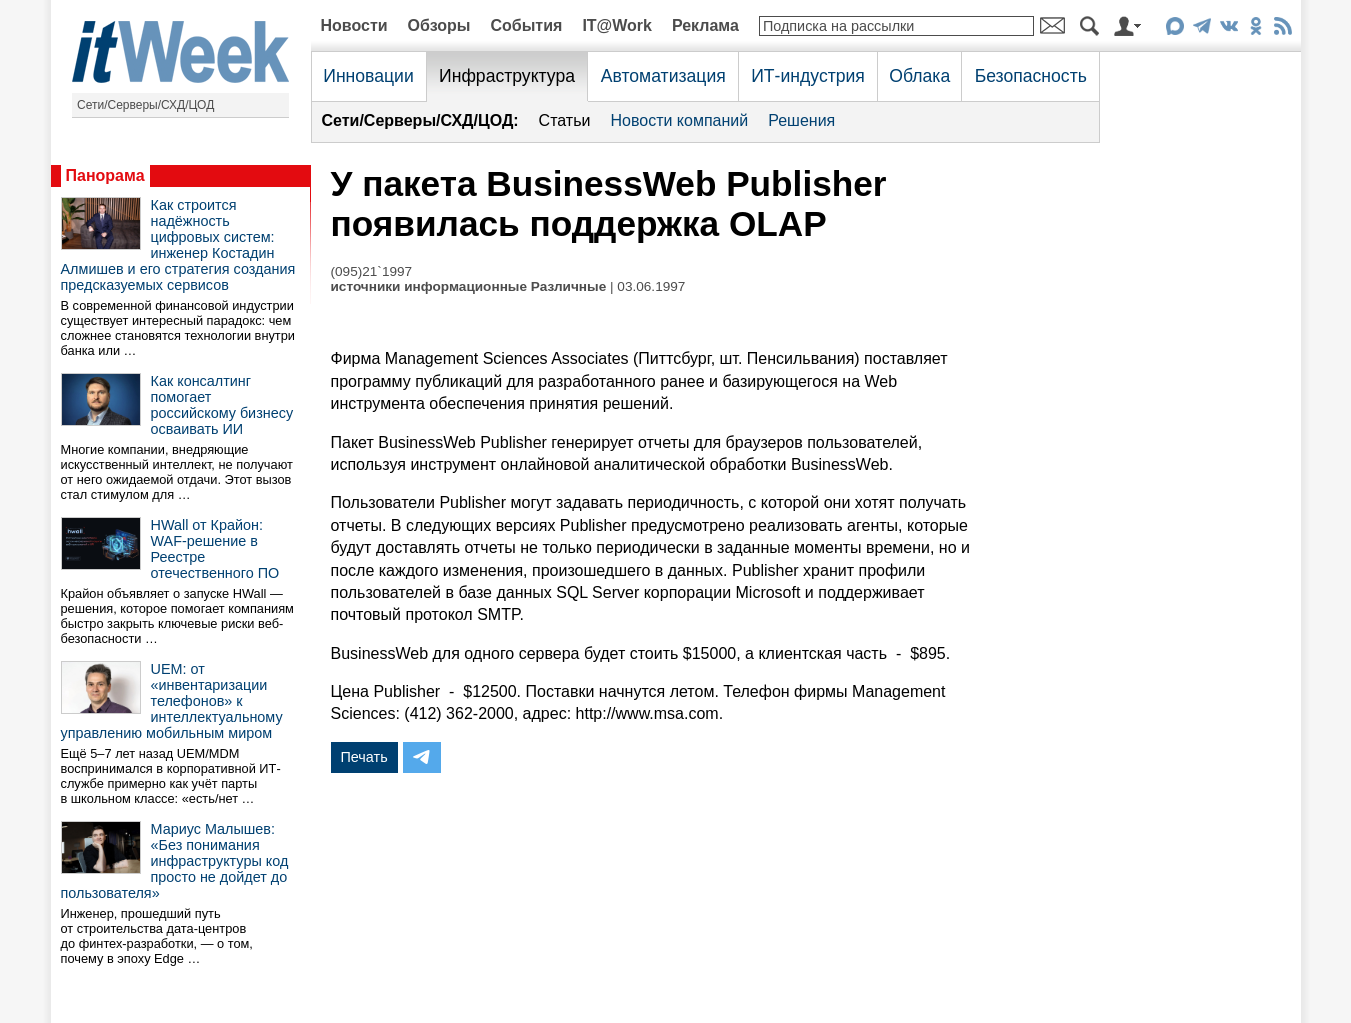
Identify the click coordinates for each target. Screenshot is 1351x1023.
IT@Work (617, 25)
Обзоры (439, 25)
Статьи (565, 120)
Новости (354, 25)
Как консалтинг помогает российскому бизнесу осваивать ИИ (222, 405)
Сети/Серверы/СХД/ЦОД (145, 105)
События (526, 25)
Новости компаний (679, 120)
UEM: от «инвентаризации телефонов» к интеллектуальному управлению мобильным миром (172, 701)
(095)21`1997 (372, 271)
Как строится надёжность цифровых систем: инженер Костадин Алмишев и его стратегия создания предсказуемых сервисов (178, 245)
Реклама (705, 25)
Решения (801, 120)
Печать (364, 757)
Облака (919, 76)
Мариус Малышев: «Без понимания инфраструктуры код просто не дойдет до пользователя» (175, 861)
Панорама (105, 175)
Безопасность (1031, 76)
